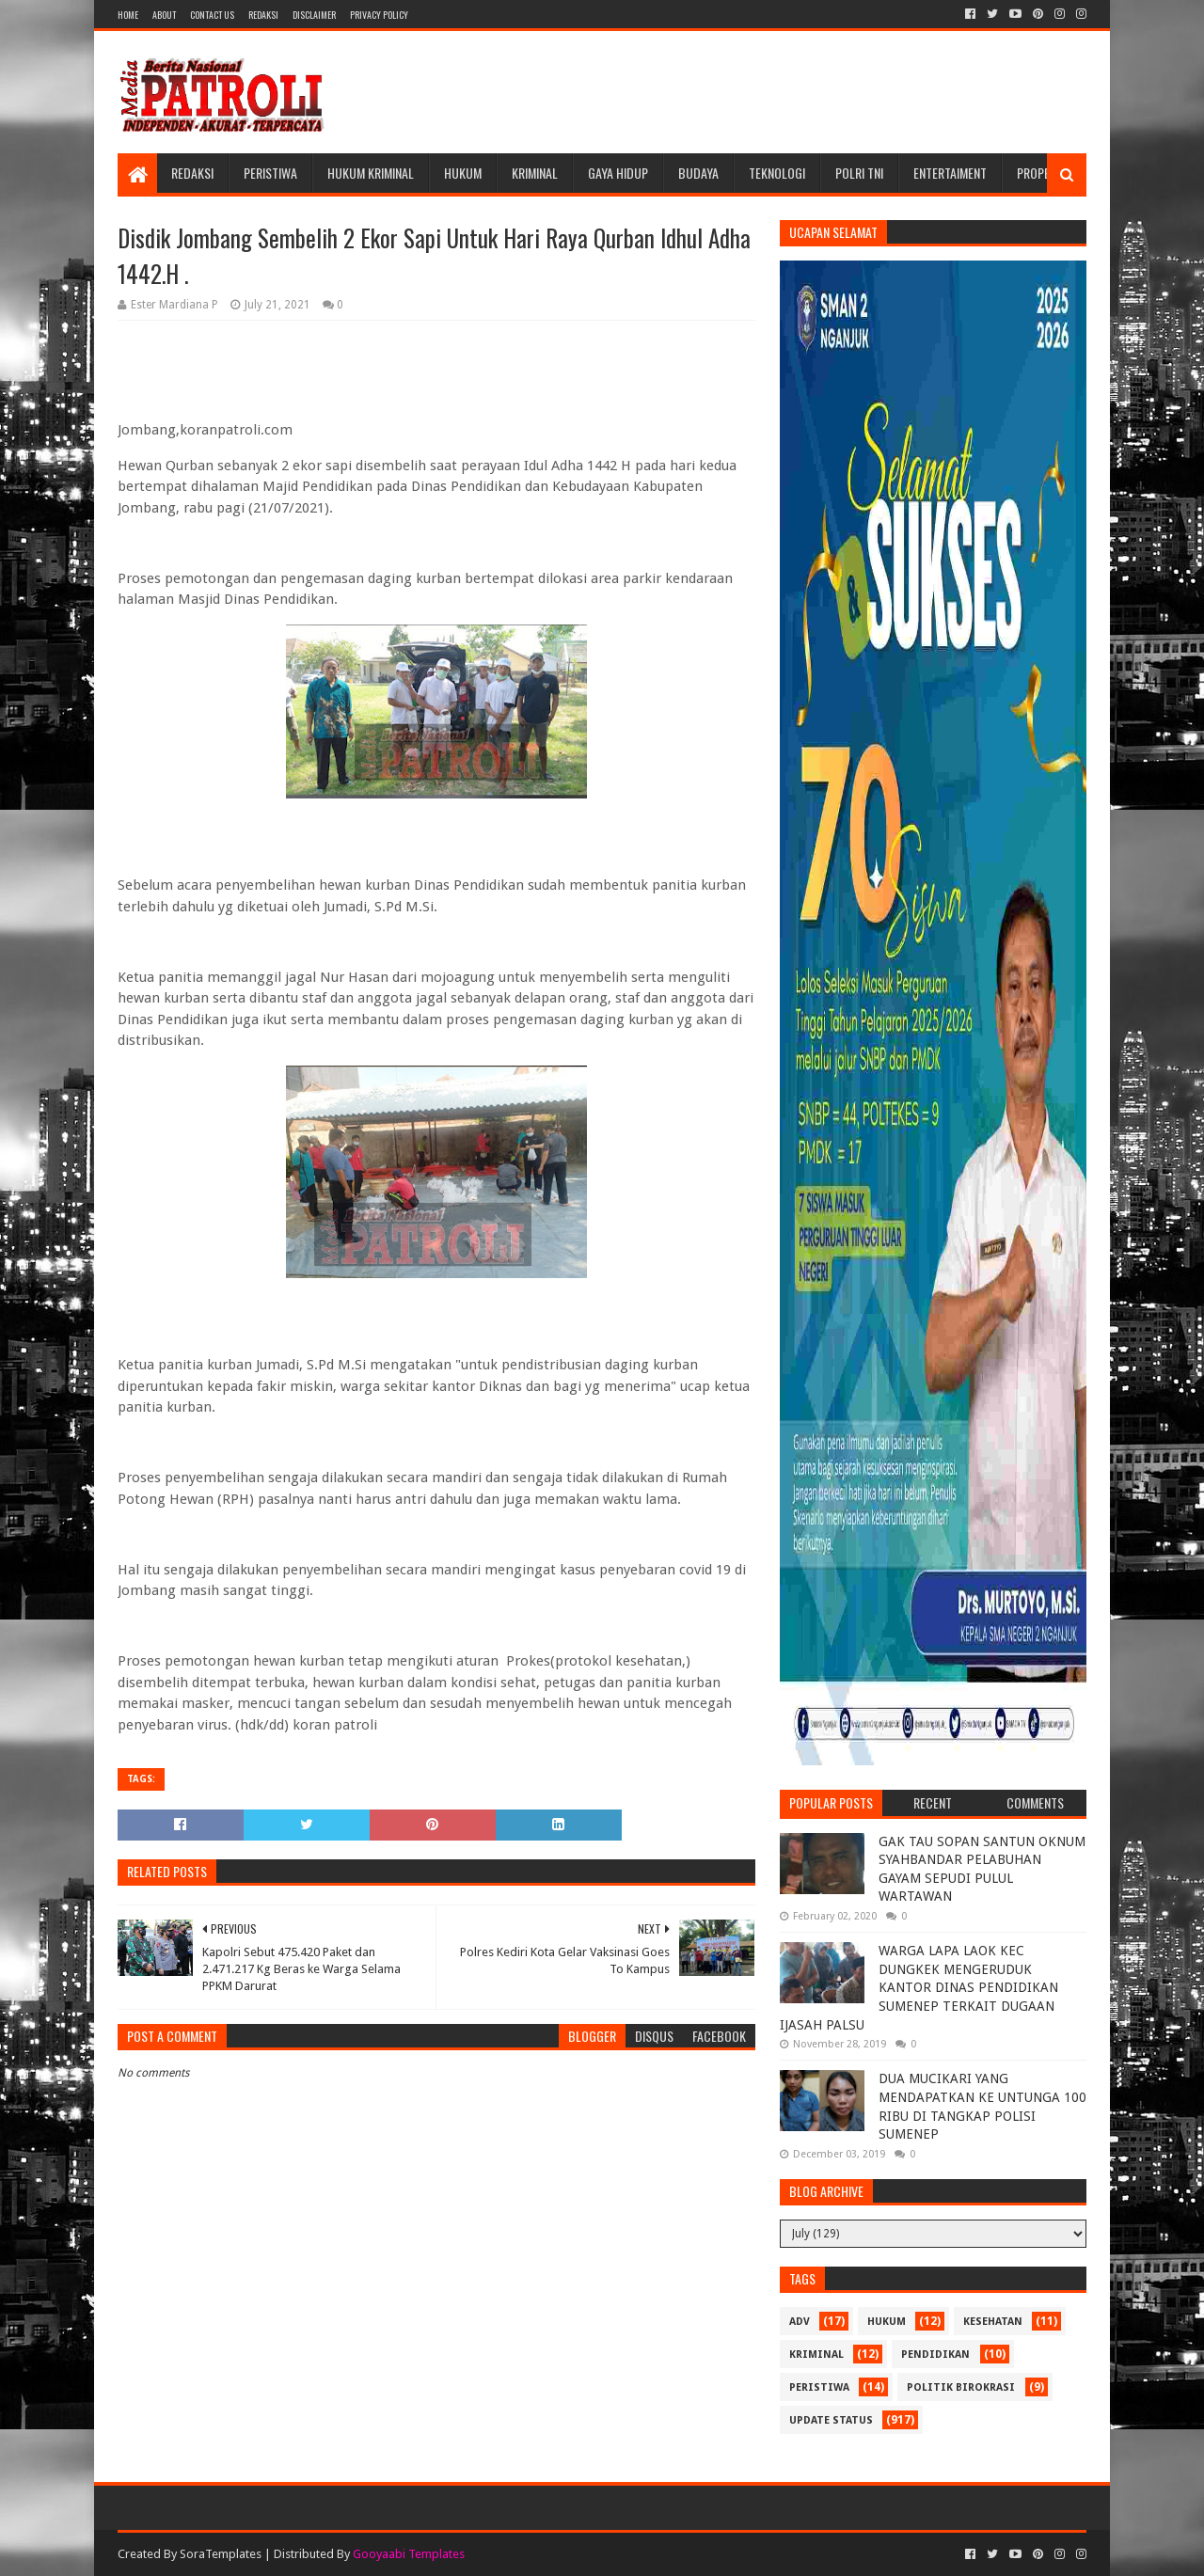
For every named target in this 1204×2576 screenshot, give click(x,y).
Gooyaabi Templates (409, 2554)
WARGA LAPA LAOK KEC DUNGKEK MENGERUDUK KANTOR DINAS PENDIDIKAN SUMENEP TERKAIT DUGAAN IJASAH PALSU (919, 1987)
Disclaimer (314, 15)
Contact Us (212, 15)
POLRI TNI (859, 172)
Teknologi (777, 172)
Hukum (463, 172)
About (164, 15)
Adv (799, 2321)
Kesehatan (992, 2321)
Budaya (698, 172)
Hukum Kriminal (370, 172)
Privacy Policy (379, 15)
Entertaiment (950, 172)
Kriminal (535, 172)
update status (831, 2420)
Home (128, 15)
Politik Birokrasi (961, 2387)
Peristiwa (270, 172)
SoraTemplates (220, 2554)
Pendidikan (935, 2354)
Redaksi (263, 15)
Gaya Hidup (618, 172)
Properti (1041, 172)
